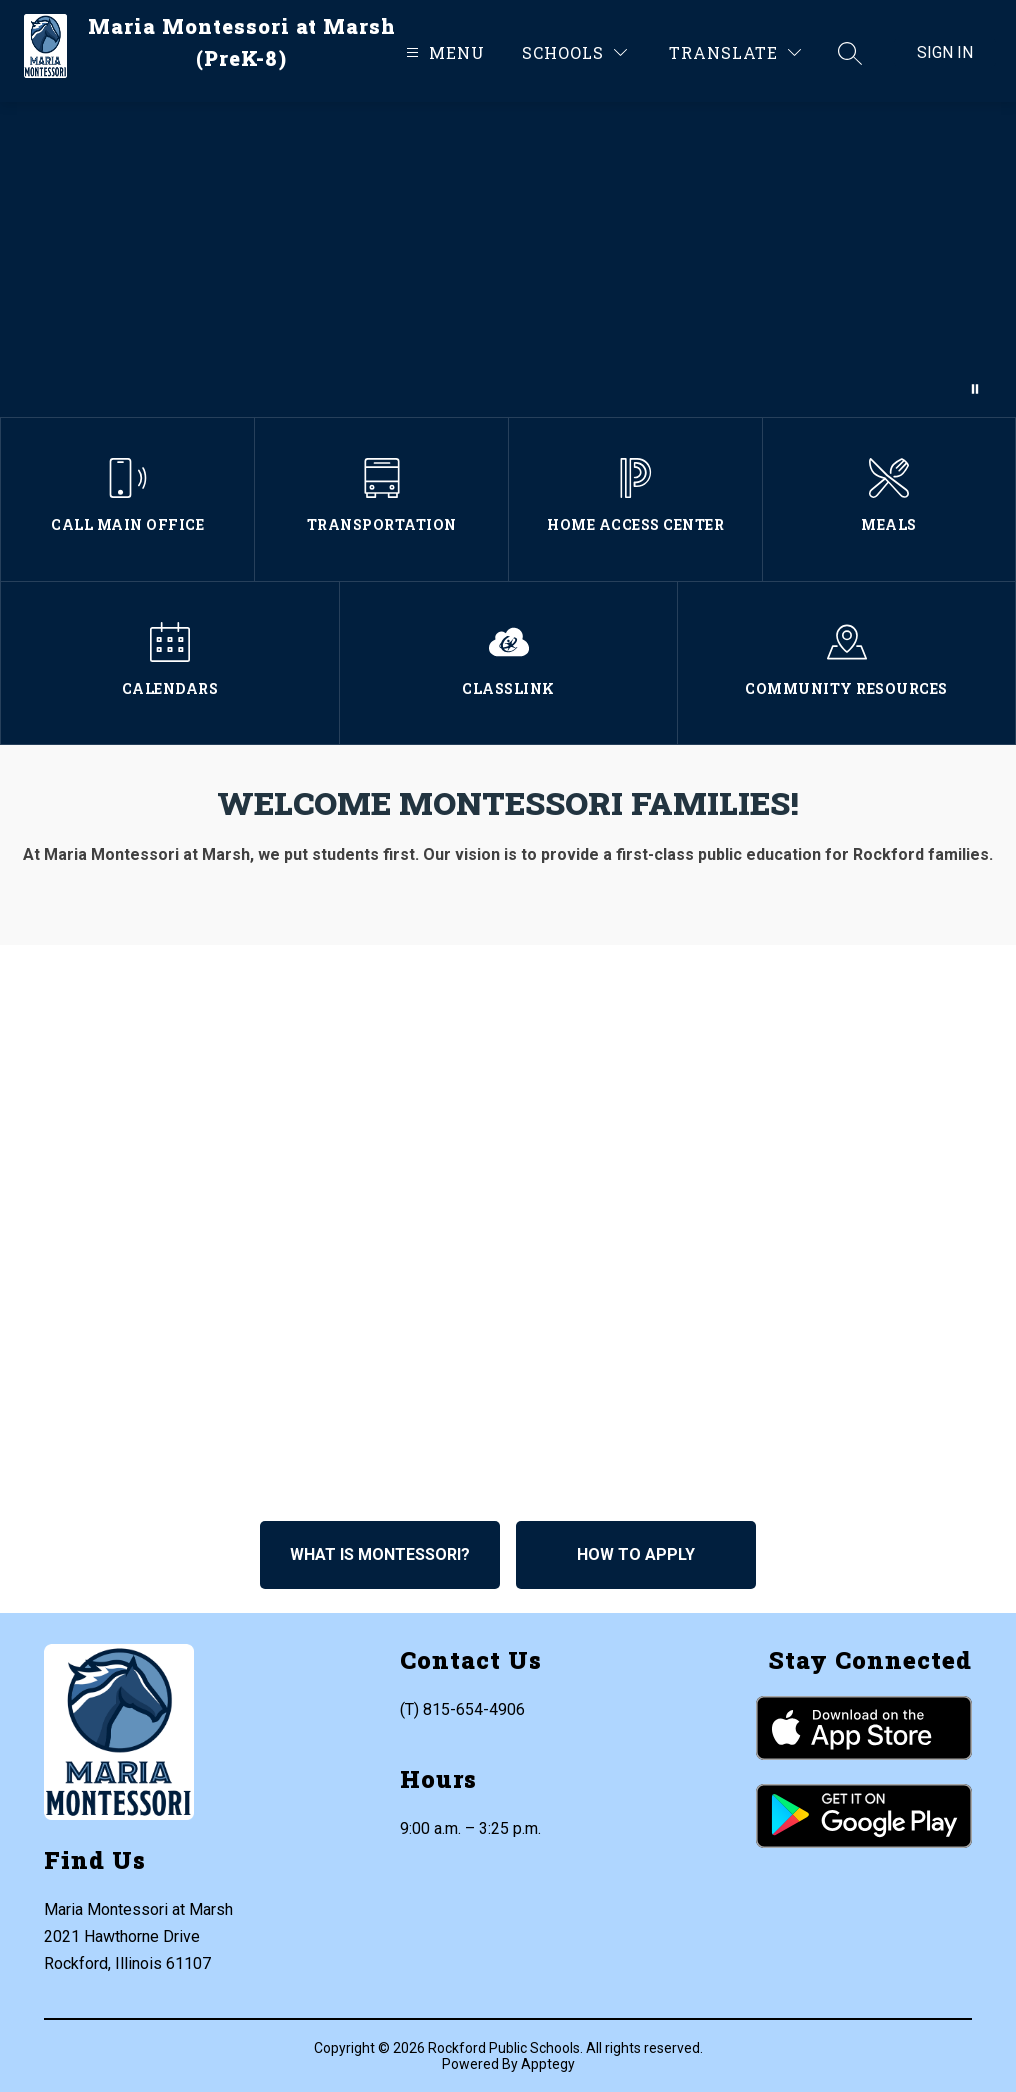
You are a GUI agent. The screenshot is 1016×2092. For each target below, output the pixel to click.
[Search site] (850, 53)
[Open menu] (443, 52)
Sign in (945, 52)
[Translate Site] (735, 52)
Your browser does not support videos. (508, 259)
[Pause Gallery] (975, 389)
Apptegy (548, 2064)
